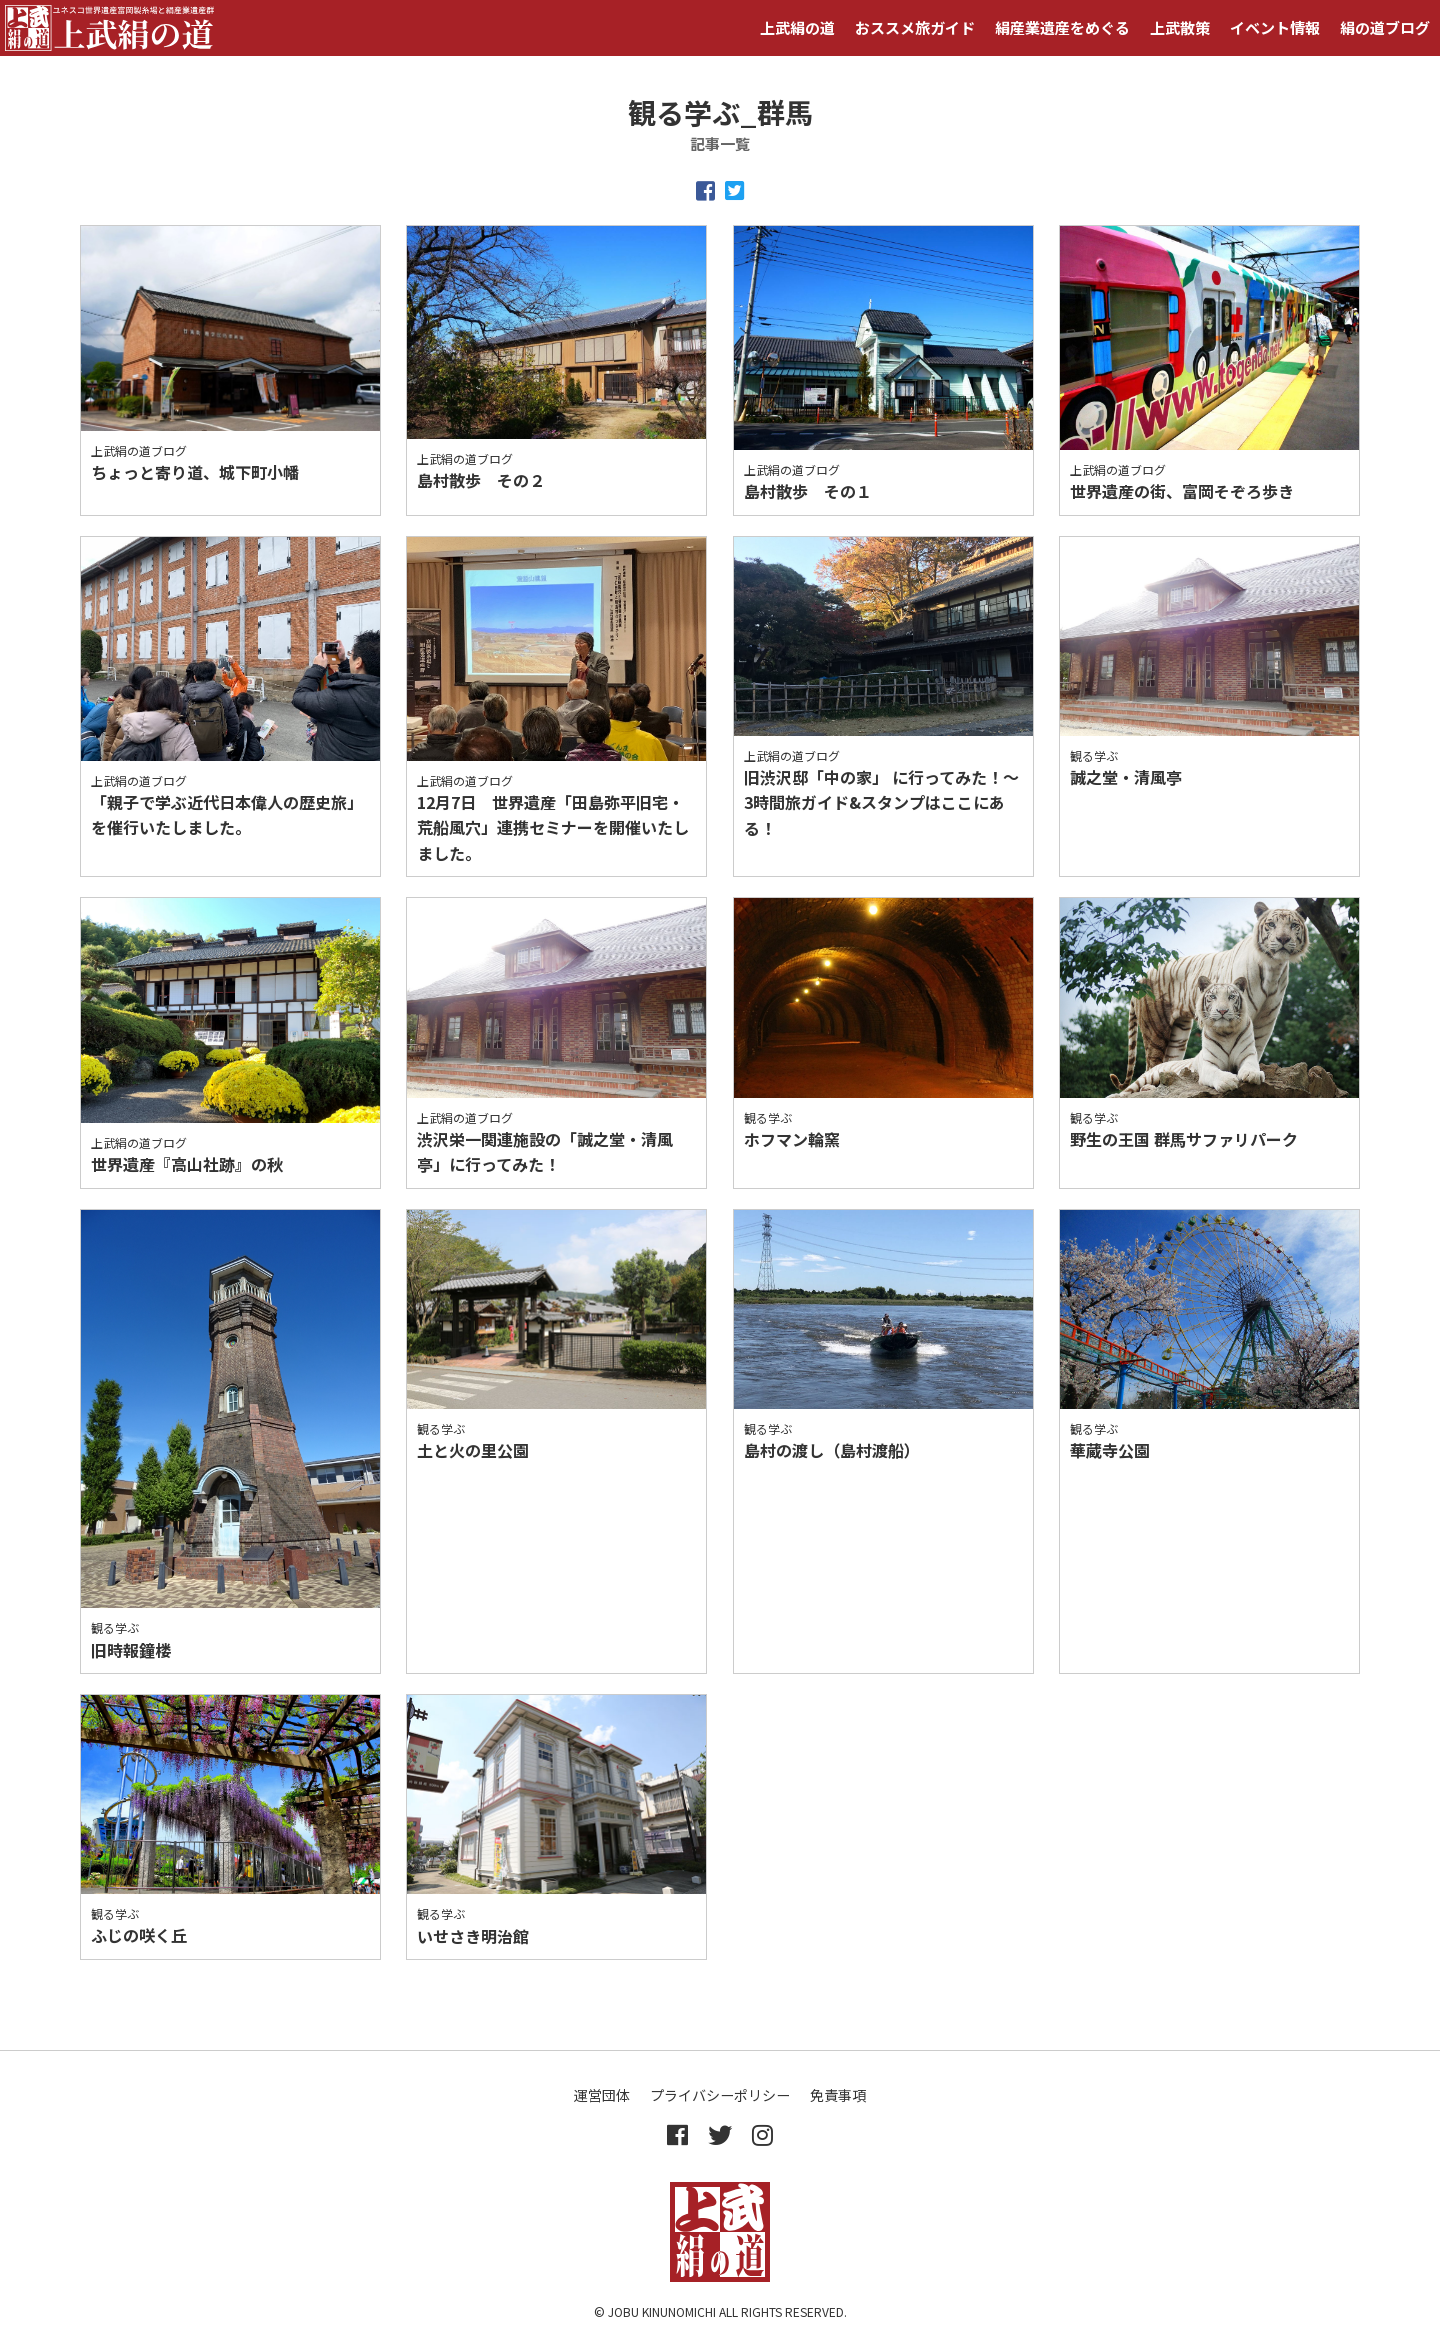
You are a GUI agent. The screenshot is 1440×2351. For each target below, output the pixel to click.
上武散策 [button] (1180, 27)
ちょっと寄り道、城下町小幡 (195, 472)
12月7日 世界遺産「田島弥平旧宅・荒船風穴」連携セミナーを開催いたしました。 (553, 827)
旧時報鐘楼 (131, 1650)
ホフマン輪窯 (792, 1139)
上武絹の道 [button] (797, 27)
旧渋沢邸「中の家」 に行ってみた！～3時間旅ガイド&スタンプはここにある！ (881, 802)
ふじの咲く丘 (139, 1935)
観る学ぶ (1094, 755)
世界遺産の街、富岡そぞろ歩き (1182, 491)
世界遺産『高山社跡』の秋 (187, 1164)
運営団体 (602, 2095)
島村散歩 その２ (481, 480)
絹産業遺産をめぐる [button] (1062, 27)
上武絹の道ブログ (139, 450)
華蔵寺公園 (1110, 1450)
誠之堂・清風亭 (1126, 777)
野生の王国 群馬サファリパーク (1184, 1139)
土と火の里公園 (473, 1450)
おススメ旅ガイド (915, 27)
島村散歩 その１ (808, 491)
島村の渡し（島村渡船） (832, 1450)
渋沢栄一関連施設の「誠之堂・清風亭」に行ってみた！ (545, 1152)
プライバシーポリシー (720, 2095)
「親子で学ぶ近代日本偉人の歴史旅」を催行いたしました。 (227, 815)
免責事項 (838, 2095)
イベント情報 (1275, 27)
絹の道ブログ (1385, 27)
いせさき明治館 (473, 1936)
